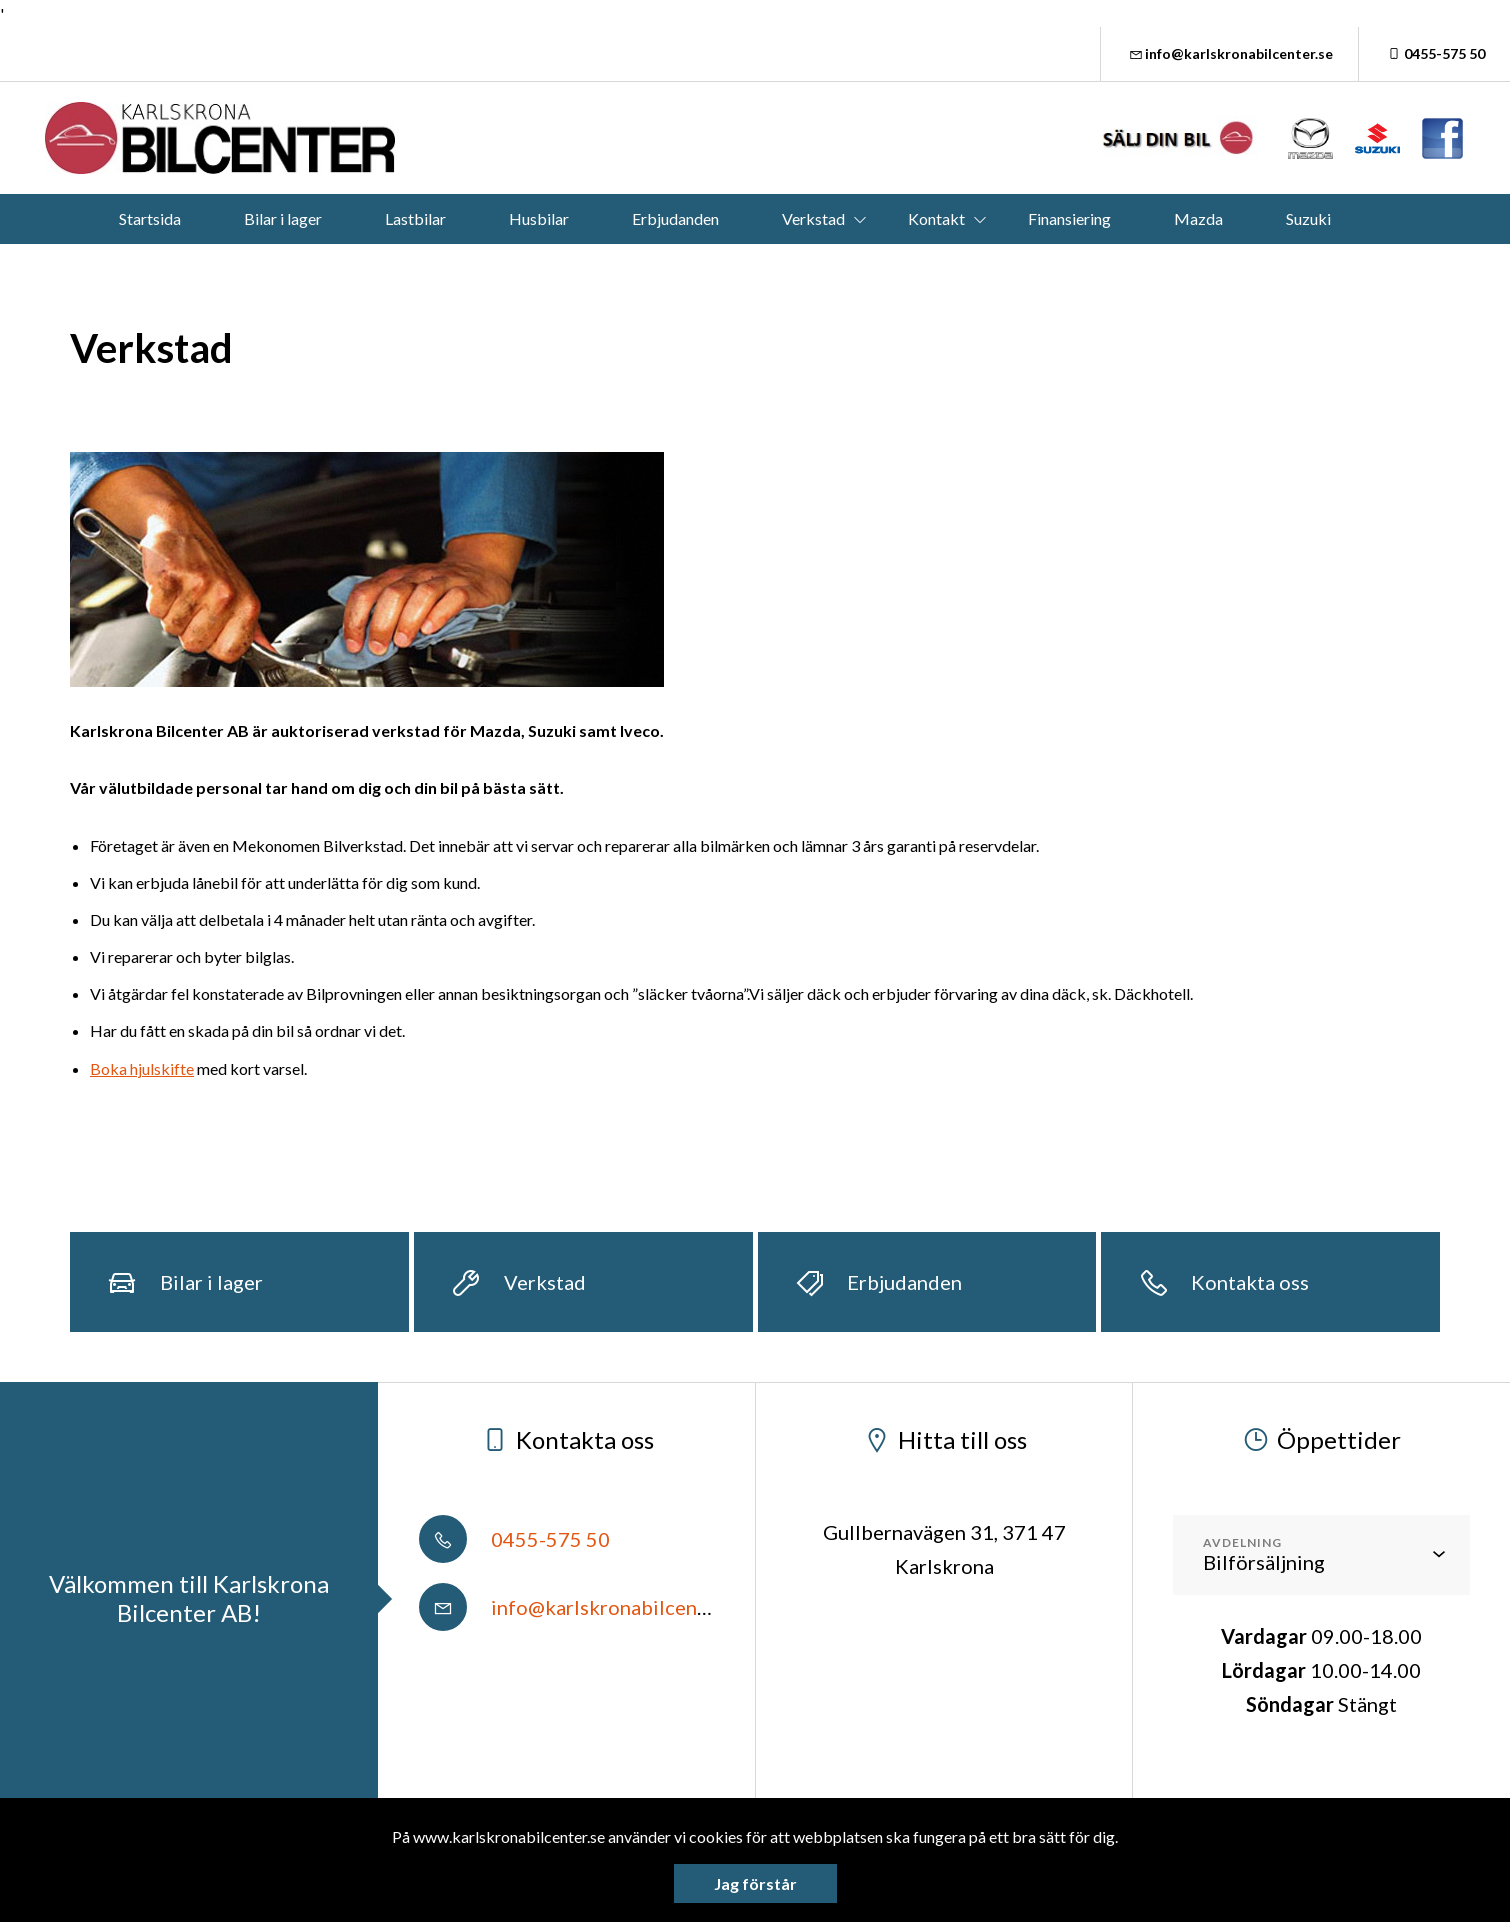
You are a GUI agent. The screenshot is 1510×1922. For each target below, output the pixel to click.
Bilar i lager (283, 218)
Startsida (150, 218)
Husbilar (539, 218)
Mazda (1198, 218)
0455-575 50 (1434, 53)
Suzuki (1308, 218)
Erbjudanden (675, 218)
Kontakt (936, 218)
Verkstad (813, 218)
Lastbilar (415, 218)
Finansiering (1069, 218)
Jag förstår (755, 1883)
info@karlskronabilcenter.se (1230, 53)
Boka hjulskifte (142, 1068)
